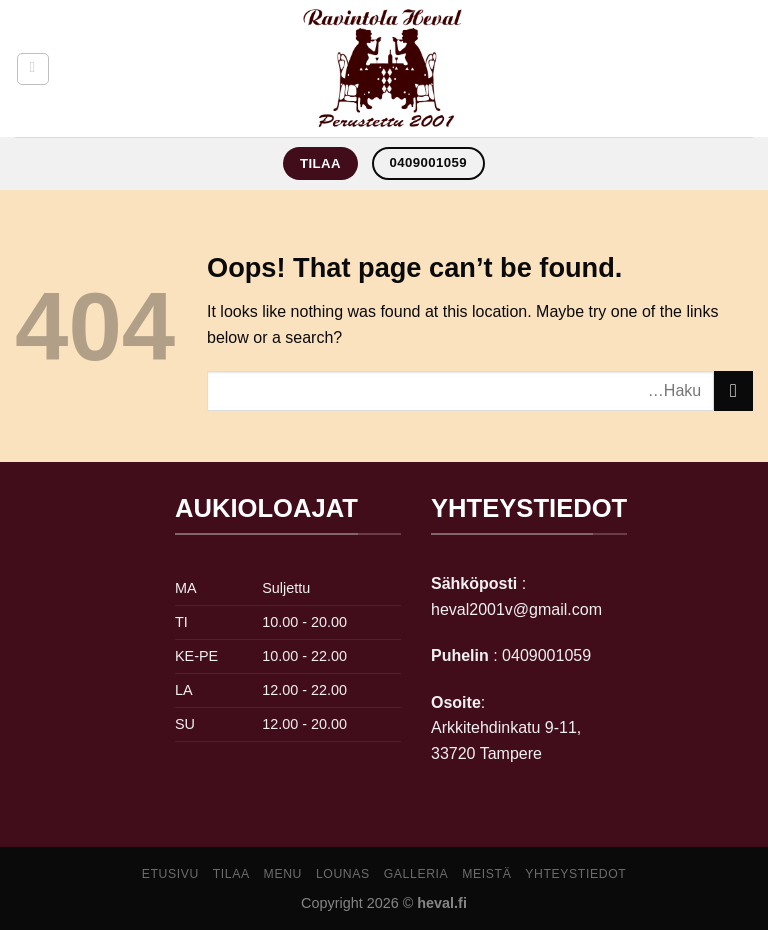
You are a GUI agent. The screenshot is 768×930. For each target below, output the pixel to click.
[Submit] (733, 390)
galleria (416, 874)
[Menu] (33, 69)
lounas (343, 874)
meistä (486, 874)
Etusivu (170, 874)
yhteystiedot (575, 874)
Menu (283, 874)
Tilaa (231, 874)
